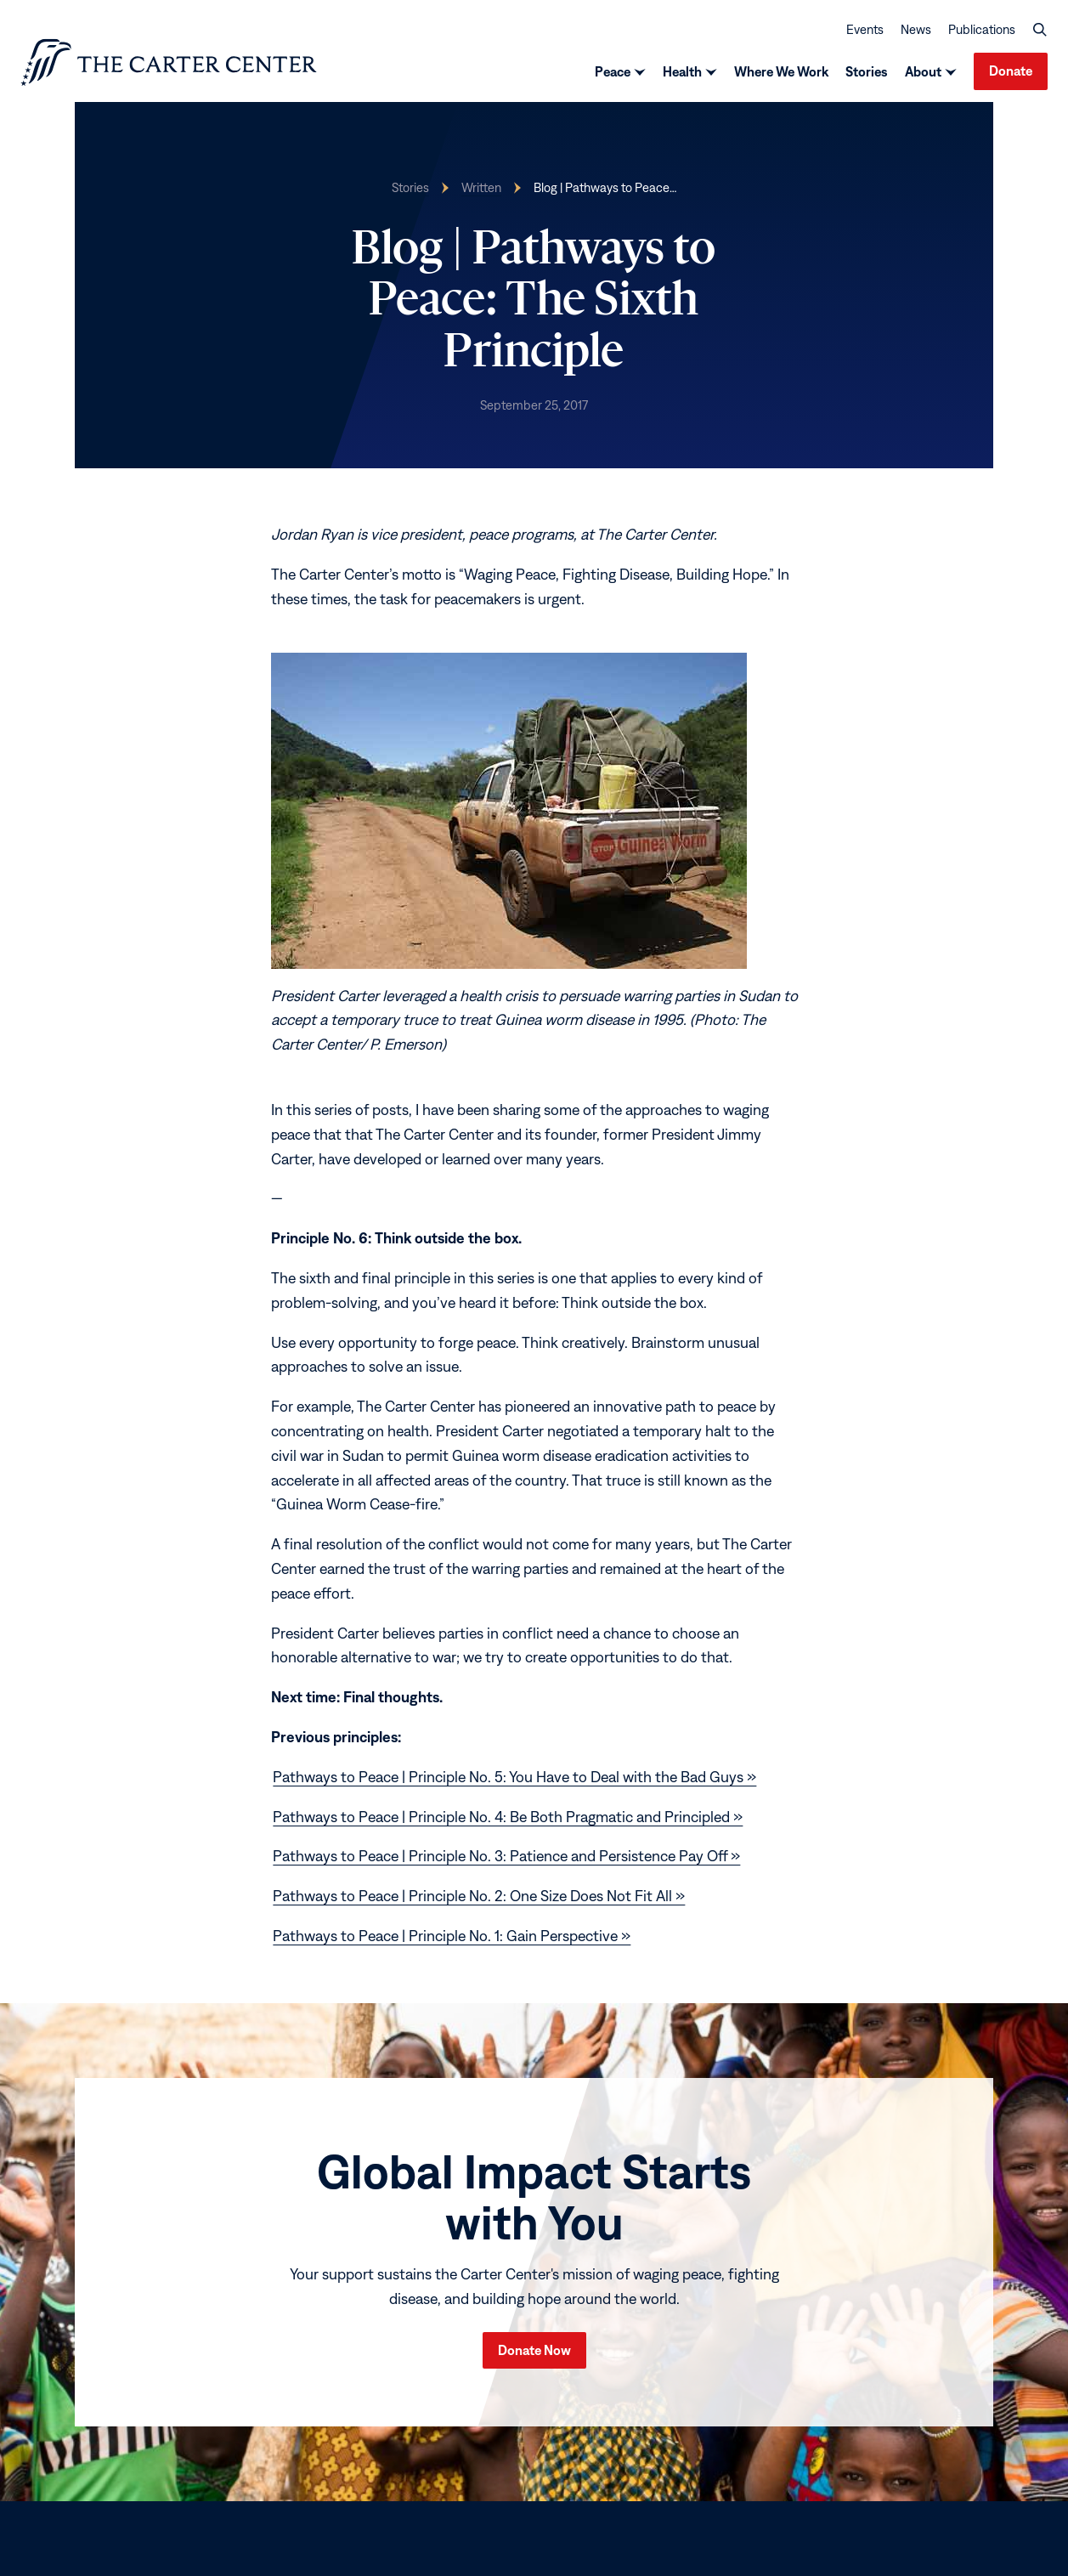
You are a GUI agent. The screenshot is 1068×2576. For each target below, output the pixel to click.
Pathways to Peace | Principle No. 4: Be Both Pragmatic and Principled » (508, 1817)
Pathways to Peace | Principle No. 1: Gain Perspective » (451, 1936)
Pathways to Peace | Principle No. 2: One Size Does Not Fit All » (479, 1896)
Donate (1010, 70)
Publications (981, 28)
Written (481, 187)
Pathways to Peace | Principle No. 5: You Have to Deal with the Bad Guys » (514, 1777)
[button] (1040, 29)
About (923, 71)
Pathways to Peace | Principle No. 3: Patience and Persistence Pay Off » (506, 1856)
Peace (612, 71)
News (916, 28)
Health (682, 71)
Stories (866, 71)
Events (865, 28)
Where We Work (781, 71)
